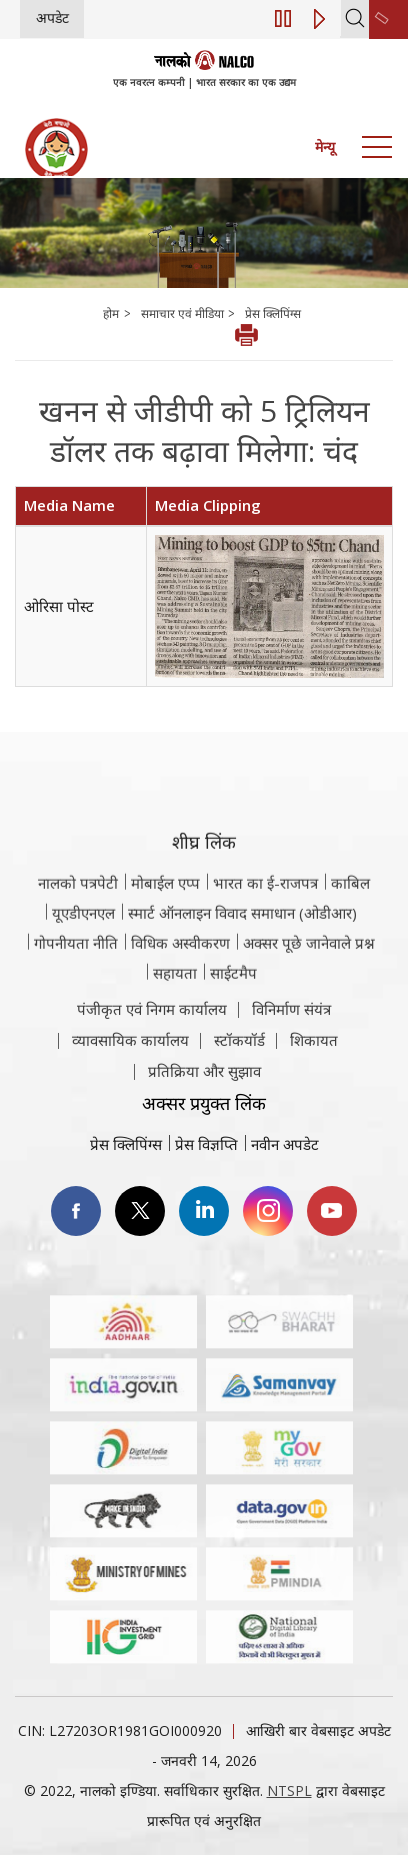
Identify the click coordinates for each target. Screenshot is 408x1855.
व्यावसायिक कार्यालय (130, 1072)
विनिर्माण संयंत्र (291, 1041)
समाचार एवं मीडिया (184, 313)
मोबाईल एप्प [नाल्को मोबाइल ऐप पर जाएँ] (165, 937)
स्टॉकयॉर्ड (239, 1072)
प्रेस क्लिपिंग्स (273, 313)
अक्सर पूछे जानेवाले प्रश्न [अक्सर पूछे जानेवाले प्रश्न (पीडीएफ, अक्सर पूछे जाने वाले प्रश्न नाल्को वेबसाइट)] (309, 997)
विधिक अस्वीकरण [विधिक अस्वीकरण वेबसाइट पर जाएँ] (180, 997)
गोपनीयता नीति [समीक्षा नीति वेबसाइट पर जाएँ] (76, 997)
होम (111, 313)
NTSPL (289, 1790)
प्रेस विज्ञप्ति (206, 1144)
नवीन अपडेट (285, 1144)
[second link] (388, 19)
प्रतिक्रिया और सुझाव (204, 1103)
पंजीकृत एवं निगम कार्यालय (152, 1041)
